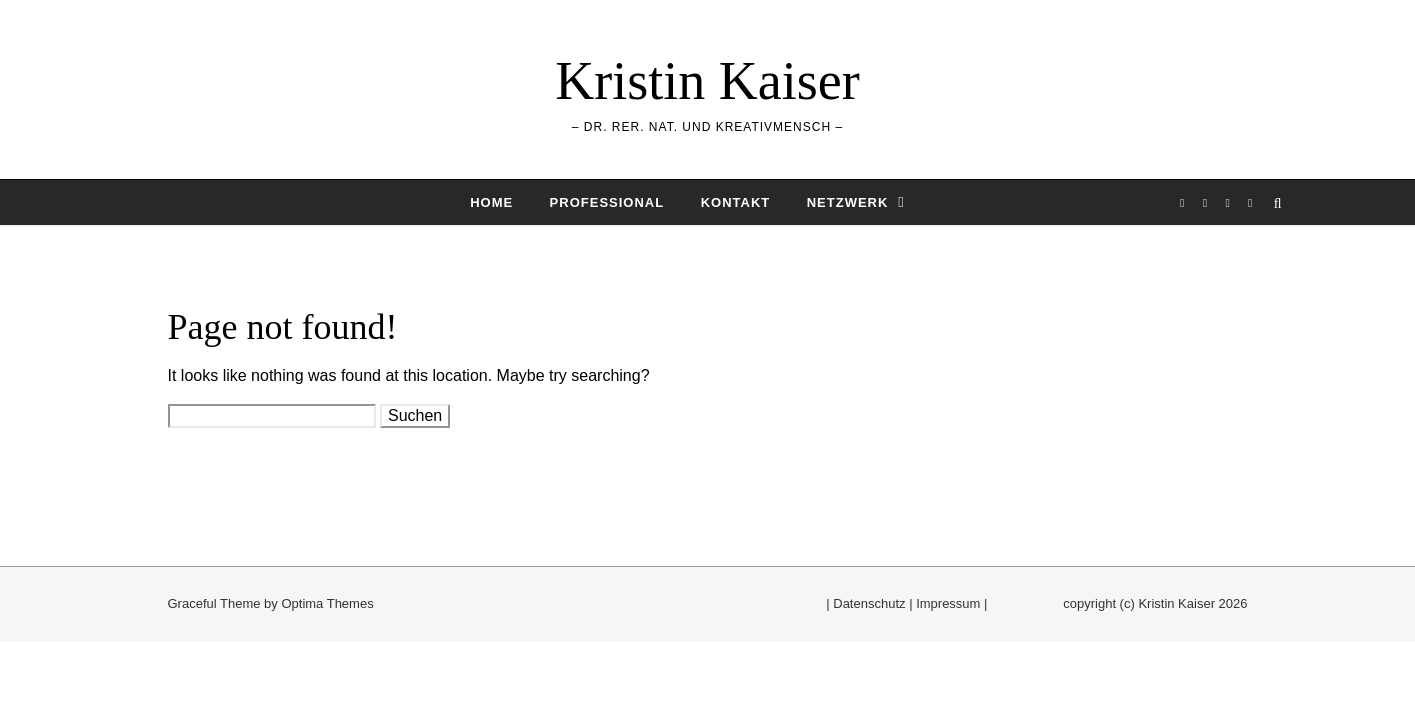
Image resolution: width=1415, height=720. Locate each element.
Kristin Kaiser (707, 81)
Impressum (948, 603)
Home (491, 202)
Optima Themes (327, 603)
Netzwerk (848, 202)
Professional (607, 202)
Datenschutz (869, 603)
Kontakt (736, 202)
